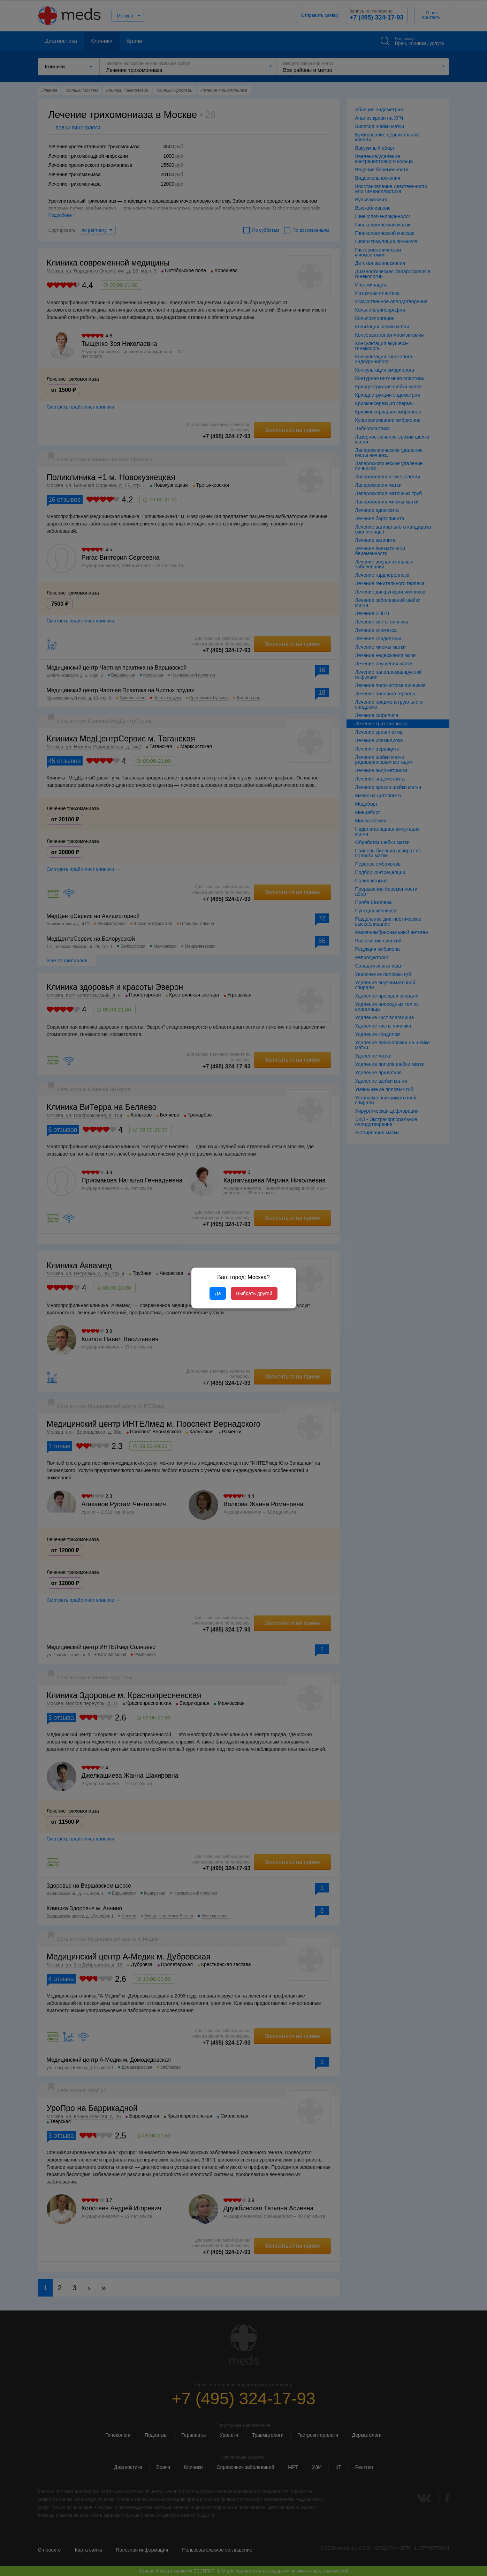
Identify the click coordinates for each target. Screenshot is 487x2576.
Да (218, 1293)
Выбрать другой (254, 1293)
